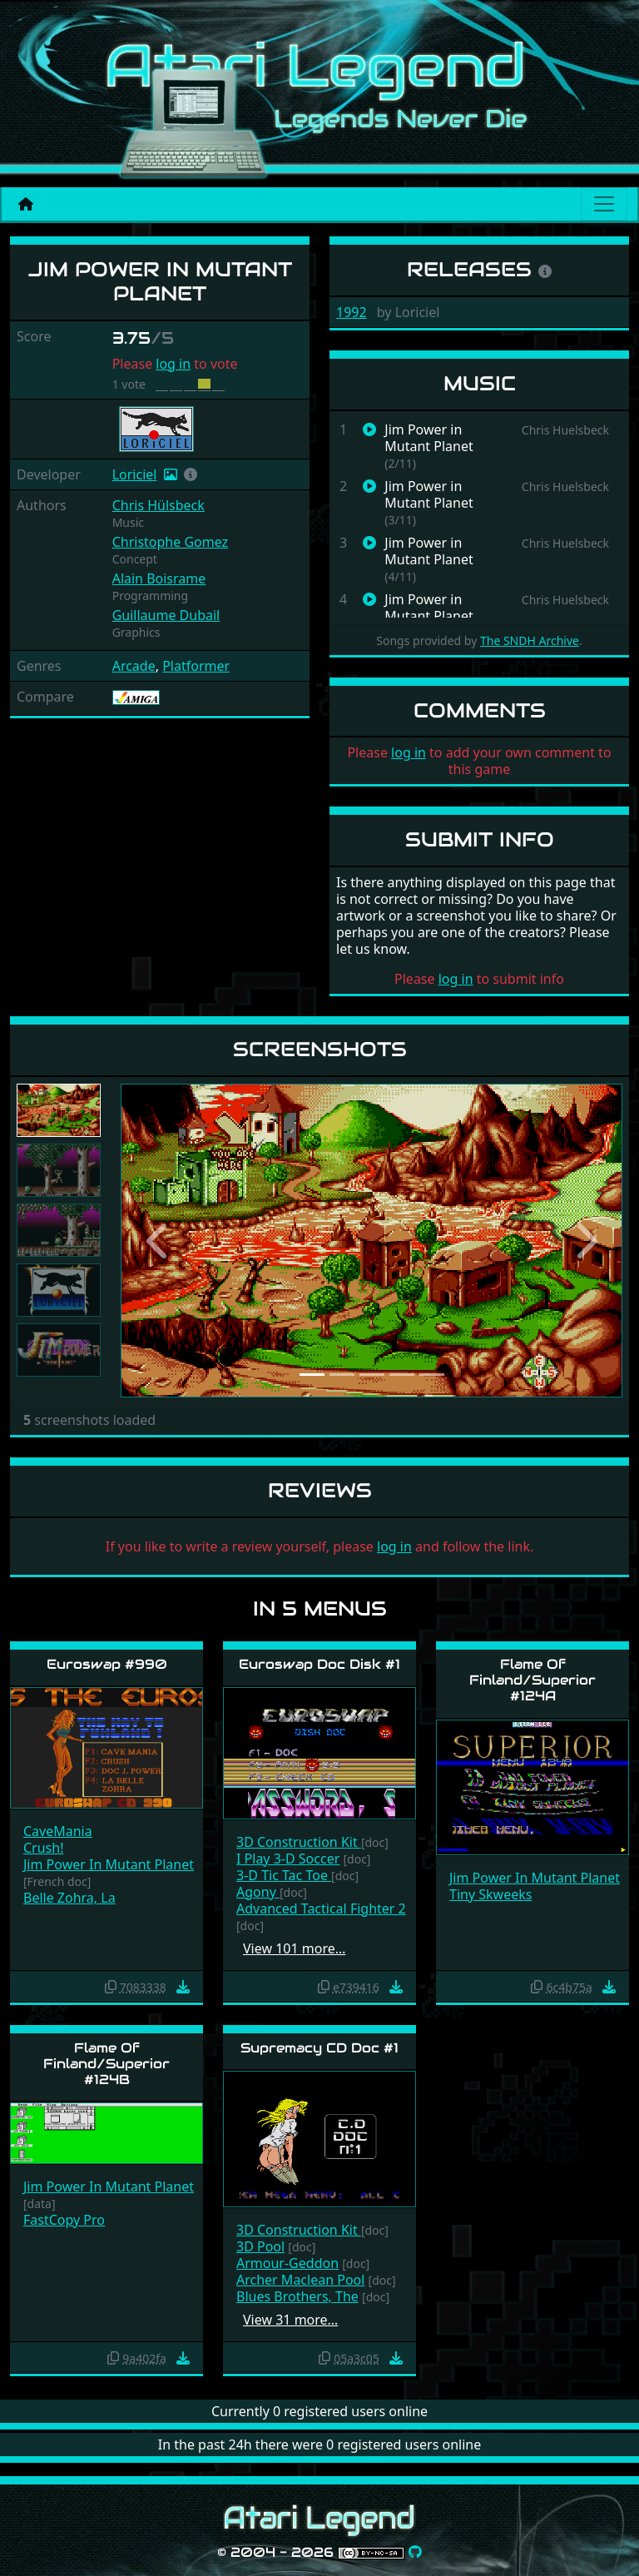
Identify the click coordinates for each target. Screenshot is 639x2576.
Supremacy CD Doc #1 (319, 2048)
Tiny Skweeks (490, 1894)
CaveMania (57, 1831)
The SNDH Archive (529, 640)
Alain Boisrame (159, 578)
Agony (258, 1892)
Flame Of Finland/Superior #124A (532, 1680)
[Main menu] (604, 204)
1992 (351, 312)
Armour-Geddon (287, 2263)
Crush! (43, 1848)
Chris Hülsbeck (158, 505)
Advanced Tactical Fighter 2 (321, 1908)
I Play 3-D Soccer (287, 1858)
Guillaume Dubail (166, 615)
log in (173, 364)
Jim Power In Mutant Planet (108, 1864)
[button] (190, 474)
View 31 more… (290, 2319)
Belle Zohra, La (69, 1898)
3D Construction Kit (298, 1842)
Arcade (134, 666)
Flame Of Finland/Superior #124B (106, 2063)
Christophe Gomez (170, 542)
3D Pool (260, 2246)
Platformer (196, 666)
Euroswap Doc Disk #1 (319, 1664)
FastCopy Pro (64, 2220)
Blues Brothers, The (297, 2296)
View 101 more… (294, 1948)
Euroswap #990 (107, 1664)
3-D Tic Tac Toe (283, 1875)
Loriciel (134, 474)
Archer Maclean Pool (300, 2280)
